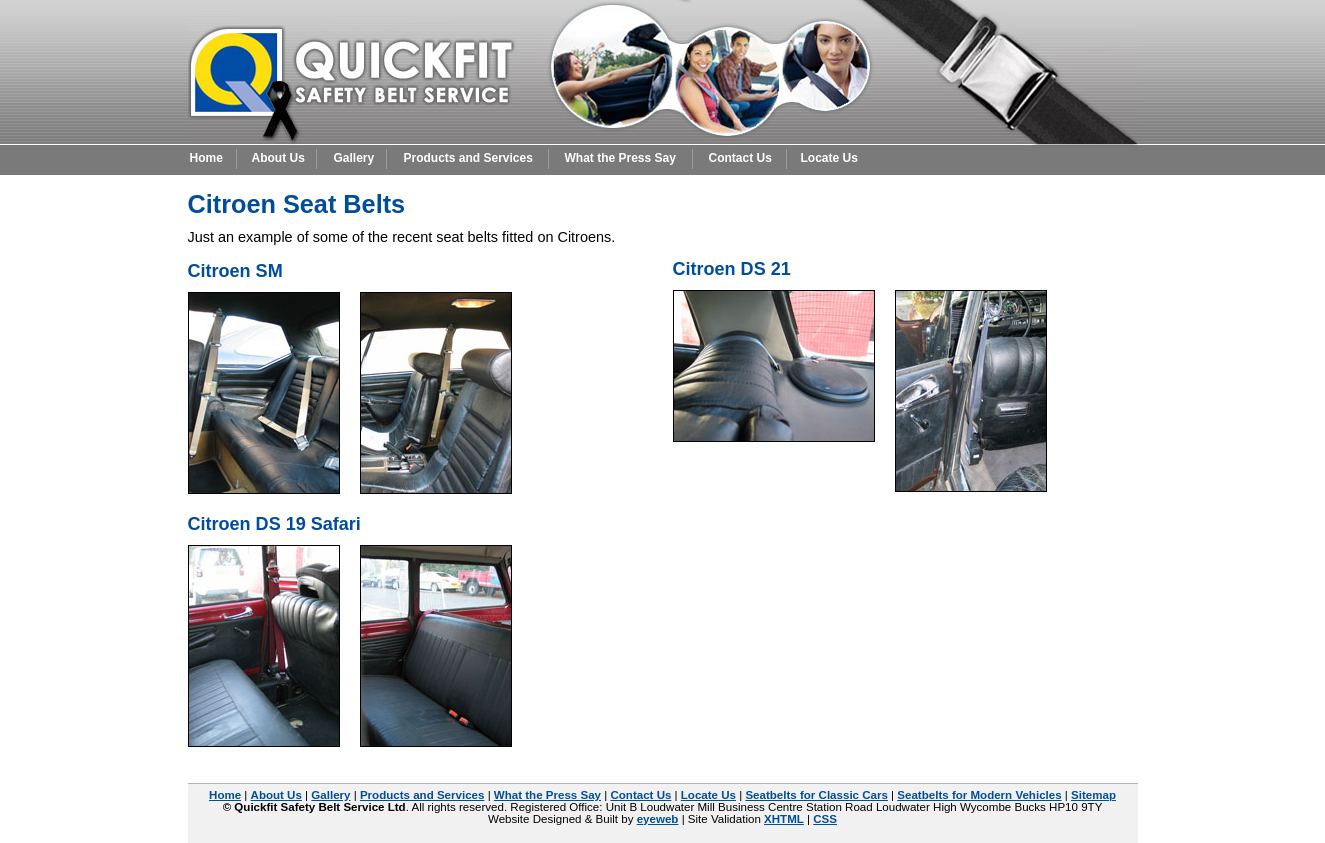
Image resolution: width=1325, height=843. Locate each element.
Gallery (354, 158)
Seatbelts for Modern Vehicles (979, 795)
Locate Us (829, 158)
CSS (825, 819)
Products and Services (468, 158)
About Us (278, 158)
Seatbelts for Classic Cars (816, 795)
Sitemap (1093, 795)
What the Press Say (620, 158)
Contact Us (740, 158)
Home (206, 158)
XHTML (784, 819)
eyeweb (658, 819)
